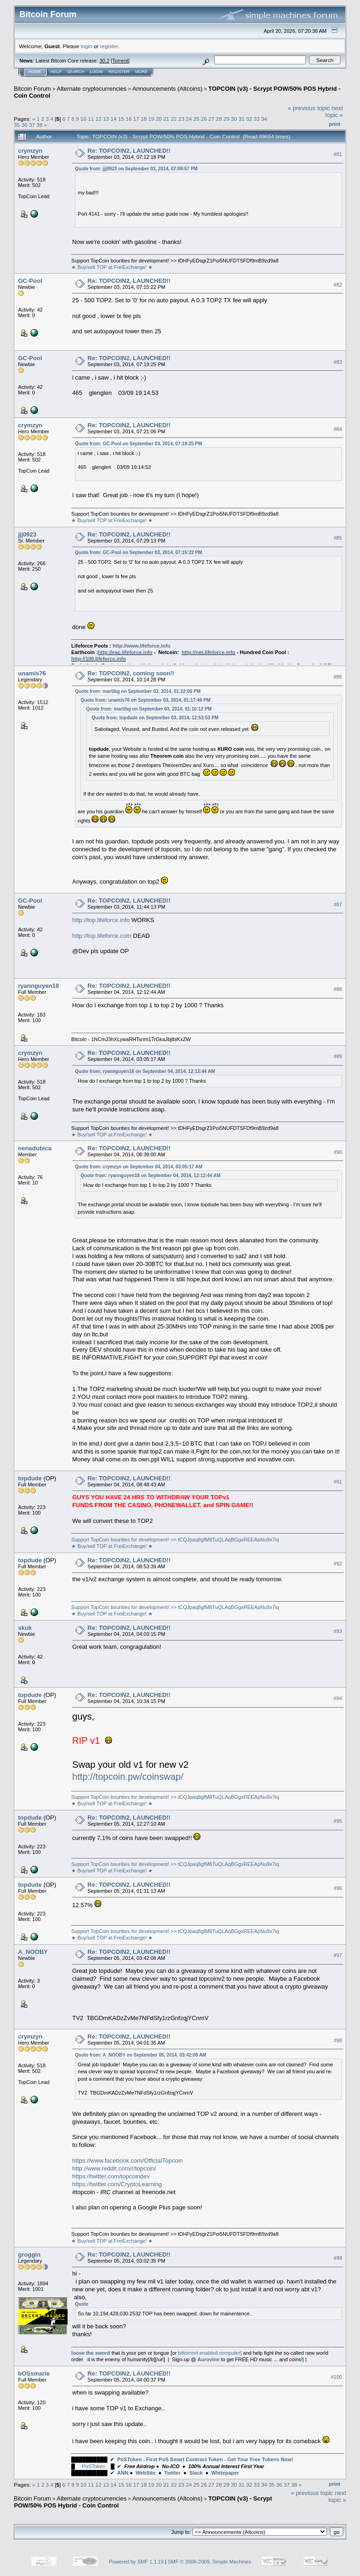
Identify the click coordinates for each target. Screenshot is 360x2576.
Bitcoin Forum (32, 88)
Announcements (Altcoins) (167, 88)
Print (334, 124)
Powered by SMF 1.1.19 (136, 2561)
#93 (338, 1631)
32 (249, 119)
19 (151, 119)
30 (234, 119)
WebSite (145, 2473)
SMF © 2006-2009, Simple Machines (209, 2561)
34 (264, 119)
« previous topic (309, 108)
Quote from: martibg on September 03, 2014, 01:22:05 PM (137, 691)
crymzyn (30, 150)
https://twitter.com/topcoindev (111, 2176)
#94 (338, 1698)
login (87, 46)
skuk (25, 1627)
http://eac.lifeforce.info (125, 652)
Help (56, 71)
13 (106, 119)
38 (40, 125)
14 (114, 119)
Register (119, 71)
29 (226, 119)
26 (204, 119)
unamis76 (32, 673)
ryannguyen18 (38, 985)
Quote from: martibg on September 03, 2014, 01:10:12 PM (148, 708)
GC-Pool (30, 280)
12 (98, 119)
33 (257, 119)
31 (241, 119)
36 (24, 125)
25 (196, 119)
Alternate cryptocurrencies (92, 88)
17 (136, 119)
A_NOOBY (33, 1951)
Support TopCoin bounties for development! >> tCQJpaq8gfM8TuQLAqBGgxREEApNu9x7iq (175, 1539)
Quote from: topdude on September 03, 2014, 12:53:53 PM (155, 717)
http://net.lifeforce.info (208, 652)
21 (166, 119)
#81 (338, 154)
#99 (338, 2258)
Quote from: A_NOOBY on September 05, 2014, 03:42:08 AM (140, 2055)
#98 (338, 2040)
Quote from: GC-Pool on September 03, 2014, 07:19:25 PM (138, 443)
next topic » (334, 112)
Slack (196, 2473)
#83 (338, 362)
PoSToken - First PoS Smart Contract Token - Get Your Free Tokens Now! (205, 2459)
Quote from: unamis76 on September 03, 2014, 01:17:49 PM (146, 700)
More (141, 71)
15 (121, 119)
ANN (122, 2473)
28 (219, 119)
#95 (338, 1821)
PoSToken (93, 2466)
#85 (338, 538)
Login (96, 71)
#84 (338, 429)
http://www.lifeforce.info (141, 646)
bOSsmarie (34, 2373)
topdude (30, 1478)
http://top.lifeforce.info (101, 920)
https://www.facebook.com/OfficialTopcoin (127, 2160)
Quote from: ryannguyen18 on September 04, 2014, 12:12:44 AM (145, 1071)
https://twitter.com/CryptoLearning (117, 2184)
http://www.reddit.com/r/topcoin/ (114, 2168)
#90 (338, 1152)
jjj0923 (27, 534)
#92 (338, 1563)
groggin (29, 2254)
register (109, 46)
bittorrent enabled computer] (210, 2353)
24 (189, 119)
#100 (336, 2377)
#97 (338, 1955)
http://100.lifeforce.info (98, 658)
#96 (338, 1888)
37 (32, 125)
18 (144, 119)
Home (35, 71)
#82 (338, 284)
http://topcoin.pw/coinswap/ (127, 1776)
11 (91, 119)
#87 (338, 904)
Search (76, 71)
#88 (338, 989)
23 (181, 119)
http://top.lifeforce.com (101, 935)
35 (17, 125)
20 (158, 119)
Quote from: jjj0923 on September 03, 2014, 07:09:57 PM (136, 168)
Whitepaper (225, 2473)
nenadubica (34, 1148)
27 (211, 119)
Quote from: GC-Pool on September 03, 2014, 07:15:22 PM (138, 552)
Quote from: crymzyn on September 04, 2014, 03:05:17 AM (138, 1166)
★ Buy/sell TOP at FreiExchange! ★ (112, 267)
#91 (338, 1481)
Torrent (120, 60)
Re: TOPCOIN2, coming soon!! (130, 673)
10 (84, 119)
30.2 (104, 60)
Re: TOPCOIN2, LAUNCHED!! (129, 150)
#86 (338, 677)
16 (128, 119)
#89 (338, 1057)
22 (174, 119)
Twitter (172, 2473)
